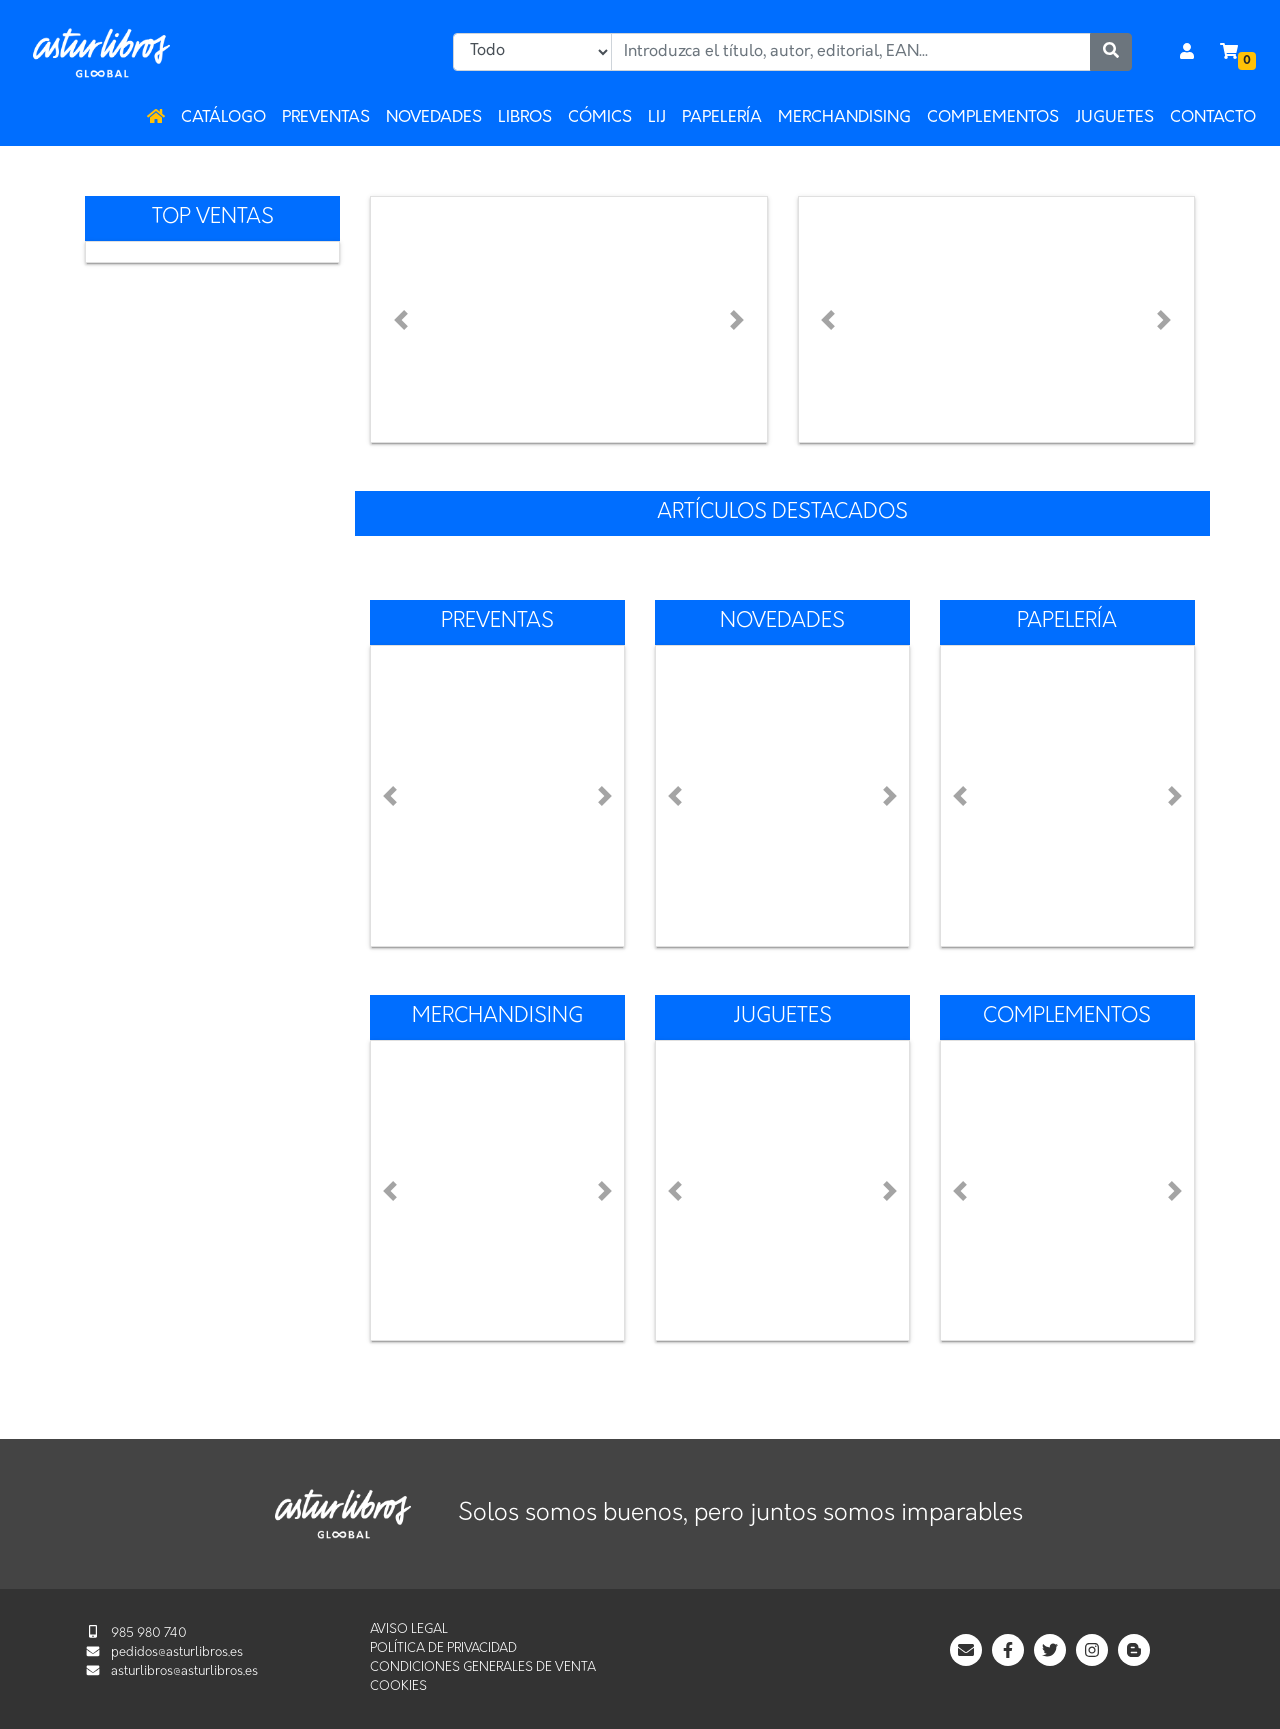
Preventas (326, 118)
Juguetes (1114, 118)
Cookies (398, 1686)
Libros (525, 118)
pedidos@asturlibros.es (177, 1652)
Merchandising (844, 118)
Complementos (993, 118)
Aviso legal (409, 1629)
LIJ (657, 118)
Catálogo (223, 118)
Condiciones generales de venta (483, 1667)
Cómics (600, 118)
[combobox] (851, 52)
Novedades (434, 118)
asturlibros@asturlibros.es (184, 1671)
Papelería (722, 118)
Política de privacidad (443, 1648)
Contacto (1213, 118)
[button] (400, 319)
